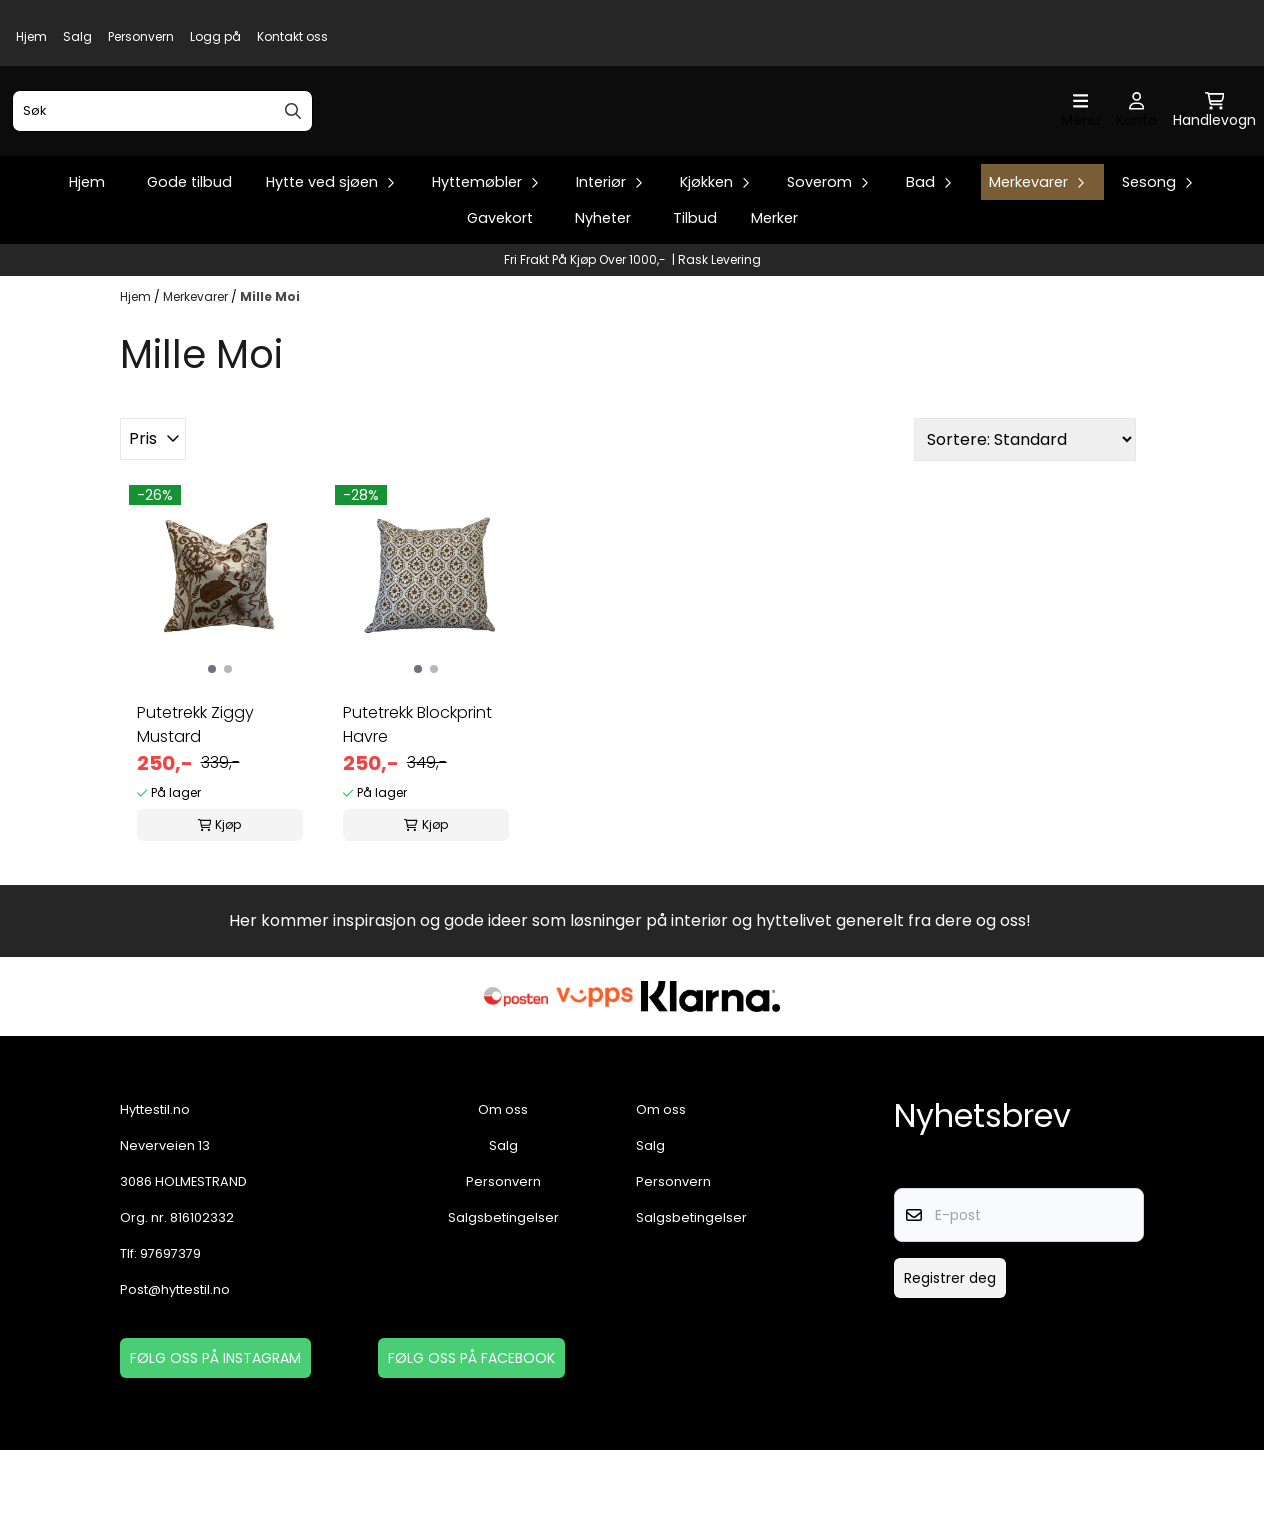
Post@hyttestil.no (175, 1358)
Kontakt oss (292, 36)
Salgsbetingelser (503, 1286)
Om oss (503, 1178)
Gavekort (500, 287)
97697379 (170, 1322)
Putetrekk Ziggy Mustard (195, 793)
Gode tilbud (189, 251)
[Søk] (162, 145)
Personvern (141, 36)
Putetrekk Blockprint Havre (417, 793)
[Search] (293, 145)
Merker (774, 287)
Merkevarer (197, 366)
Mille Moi (270, 366)
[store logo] (638, 145)
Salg (77, 36)
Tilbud (695, 287)
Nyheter (603, 287)
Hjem (31, 36)
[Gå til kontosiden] (1136, 146)
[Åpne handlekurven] (1214, 146)
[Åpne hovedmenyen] (1080, 146)
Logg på (215, 36)
